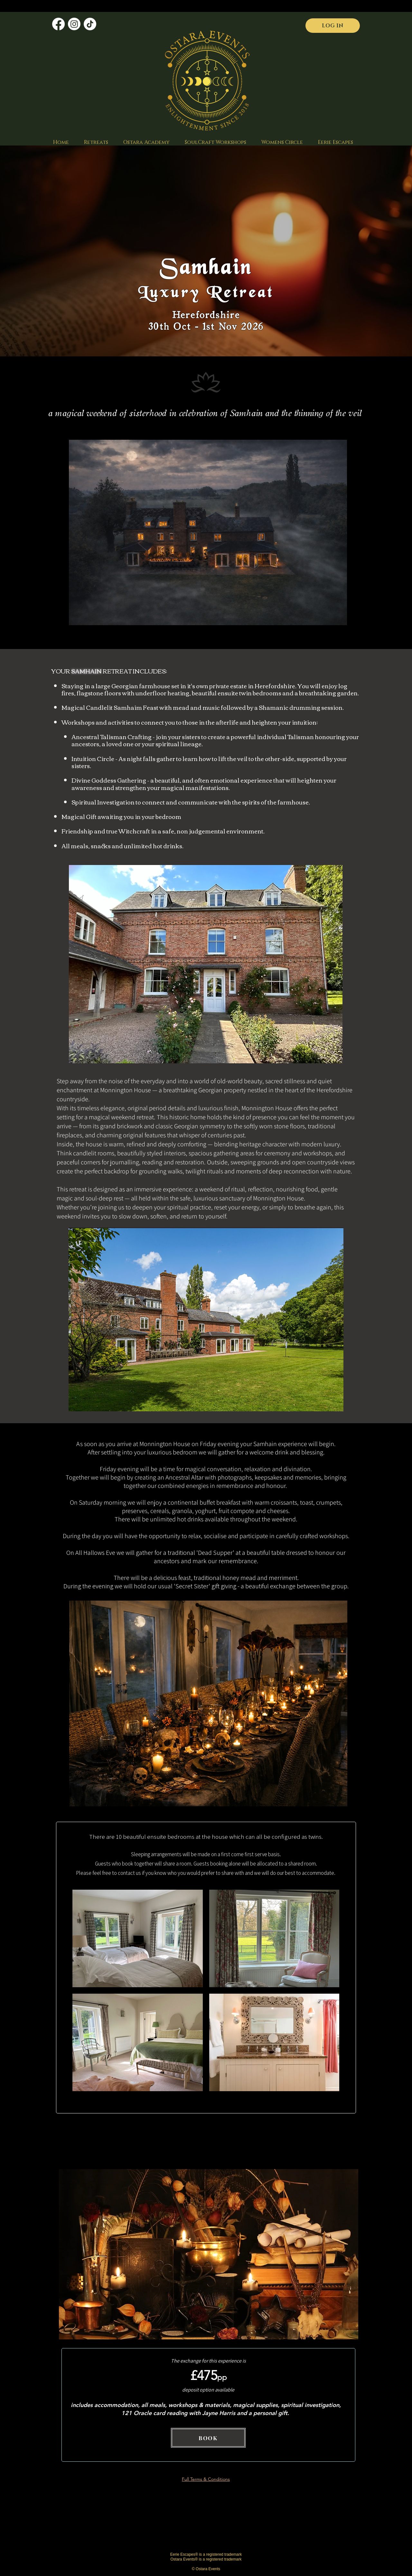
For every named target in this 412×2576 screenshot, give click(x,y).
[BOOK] (208, 2438)
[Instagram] (74, 24)
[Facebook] (58, 24)
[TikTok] (90, 24)
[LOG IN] (332, 25)
